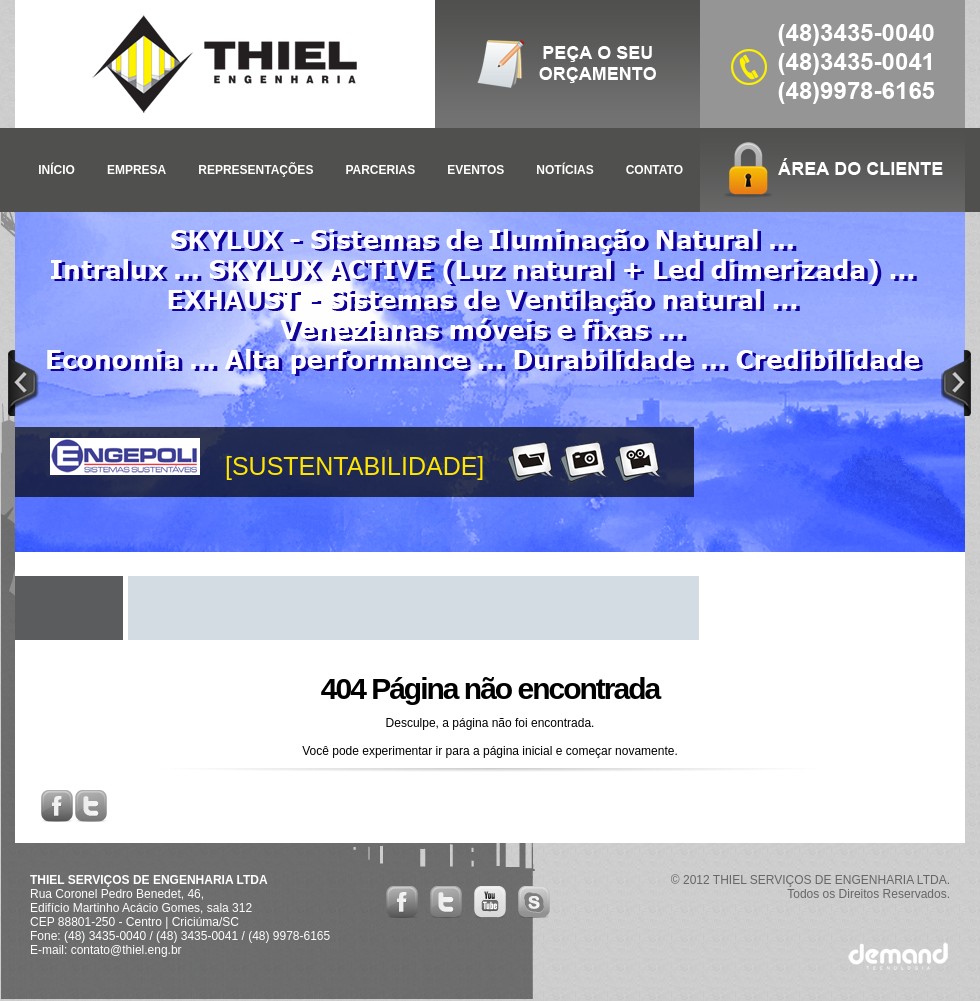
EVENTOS (475, 170)
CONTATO (654, 170)
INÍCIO (56, 170)
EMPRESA (136, 170)
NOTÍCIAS (564, 170)
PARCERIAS (380, 170)
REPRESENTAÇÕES (255, 170)
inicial (537, 751)
